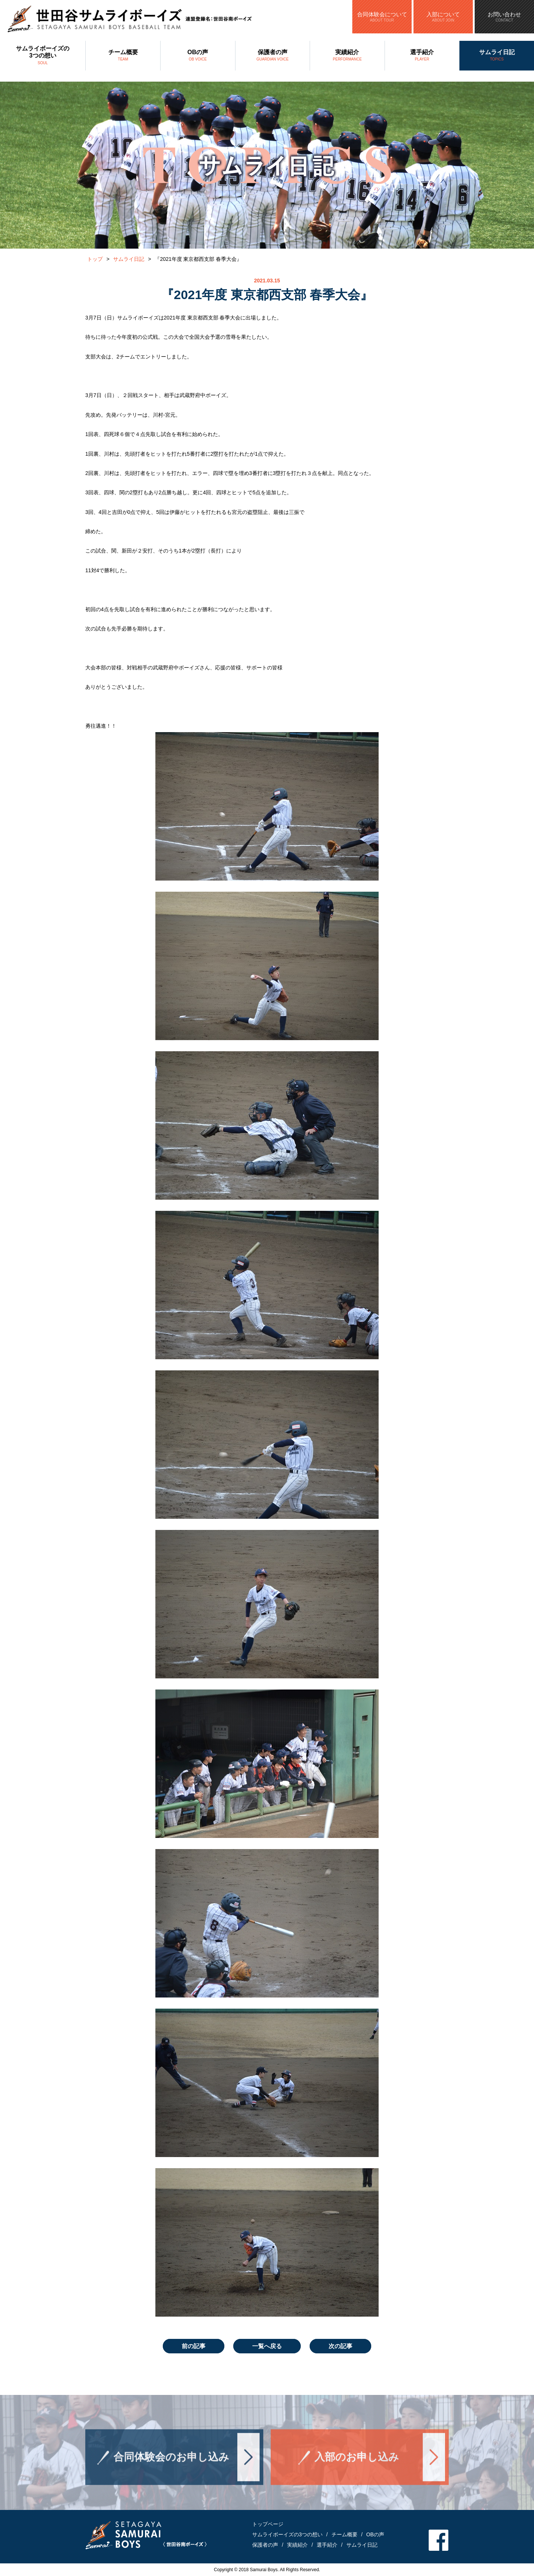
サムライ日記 (496, 56)
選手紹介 (422, 56)
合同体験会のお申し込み (171, 2470)
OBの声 (198, 56)
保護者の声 (272, 56)
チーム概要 (123, 56)
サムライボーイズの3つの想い (42, 55)
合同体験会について (382, 16)
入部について (443, 16)
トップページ (267, 2524)
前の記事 (193, 2346)
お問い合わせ (504, 16)
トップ (95, 259)
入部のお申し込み (356, 2470)
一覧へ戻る (267, 2346)
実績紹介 (347, 56)
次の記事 (340, 2346)
